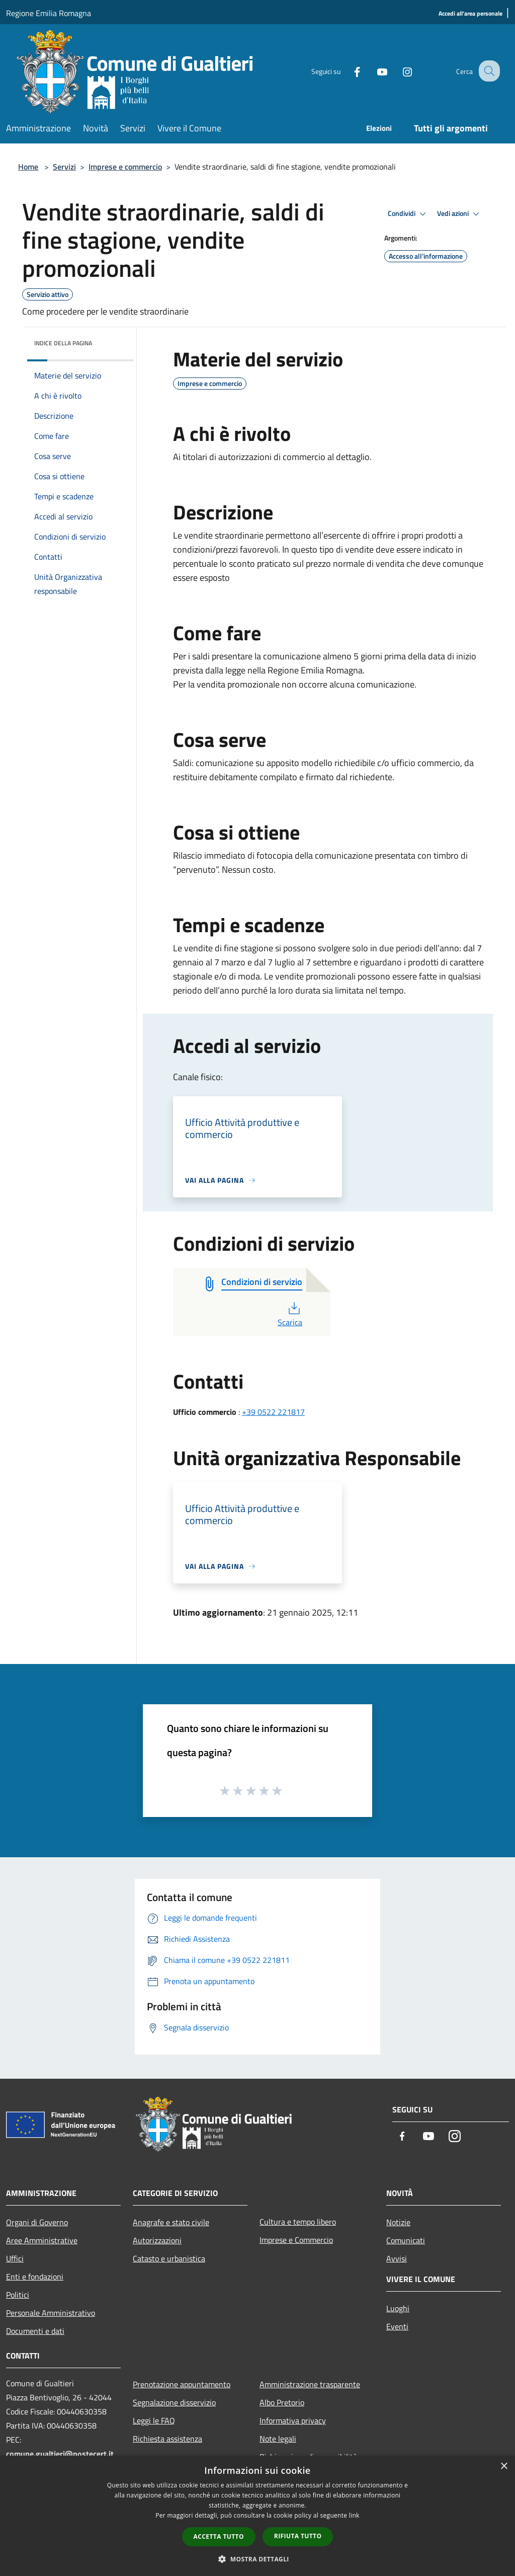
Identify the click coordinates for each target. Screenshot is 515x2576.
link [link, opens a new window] (354, 2515)
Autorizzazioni (157, 2240)
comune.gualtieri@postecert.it (60, 2454)
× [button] (503, 2466)
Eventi (397, 2326)
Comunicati (405, 2240)
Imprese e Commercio (296, 2240)
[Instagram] (398, 71)
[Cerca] (488, 71)
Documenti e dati (35, 2331)
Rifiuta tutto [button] (298, 2536)
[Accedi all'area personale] (470, 14)
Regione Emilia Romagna (48, 13)
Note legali (278, 2439)
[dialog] (257, 2516)
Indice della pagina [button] (63, 343)
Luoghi (397, 2308)
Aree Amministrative (41, 2240)
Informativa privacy (293, 2420)
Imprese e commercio (125, 167)
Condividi (408, 214)
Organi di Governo (37, 2222)
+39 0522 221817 (273, 1412)
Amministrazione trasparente (310, 2384)
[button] (257, 2559)
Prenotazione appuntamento (181, 2384)
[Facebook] (348, 71)
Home (28, 167)
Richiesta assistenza (167, 2439)
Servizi (64, 167)
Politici (17, 2295)
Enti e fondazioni (34, 2276)
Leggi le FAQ (154, 2420)
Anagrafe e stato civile (171, 2222)
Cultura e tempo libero (298, 2222)
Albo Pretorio (282, 2402)
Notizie (398, 2222)
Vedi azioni (459, 214)
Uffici (15, 2258)
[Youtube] (373, 71)
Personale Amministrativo (50, 2313)
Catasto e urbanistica (169, 2258)
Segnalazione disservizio (174, 2402)
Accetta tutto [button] (219, 2536)
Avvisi (396, 2258)
